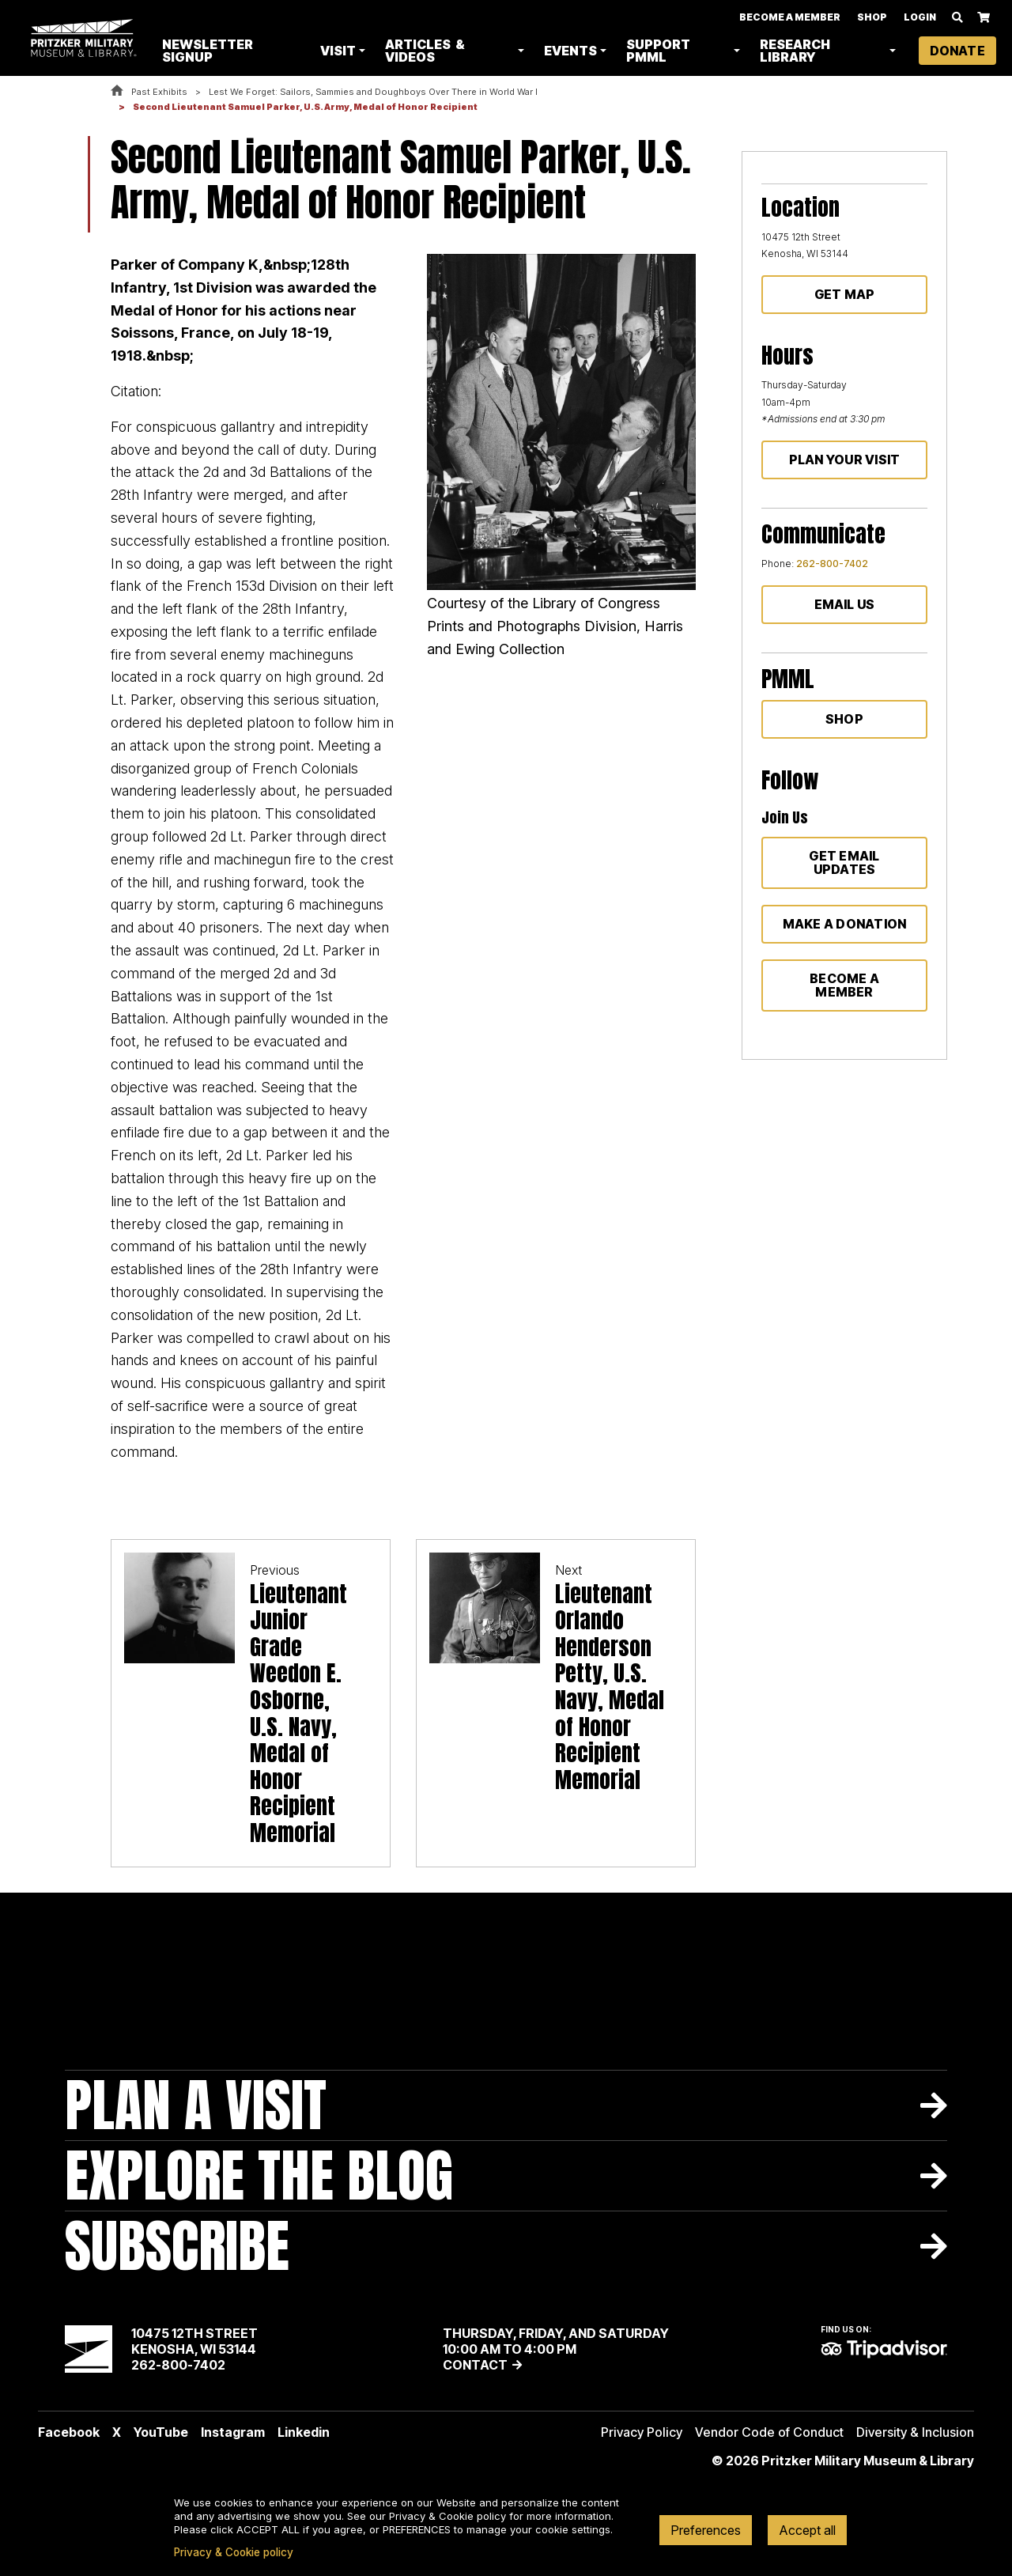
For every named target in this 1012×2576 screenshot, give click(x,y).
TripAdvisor (884, 2349)
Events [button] (572, 51)
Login (920, 18)
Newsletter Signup (210, 51)
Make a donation (845, 924)
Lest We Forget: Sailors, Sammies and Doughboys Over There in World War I (373, 91)
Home (117, 91)
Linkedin (304, 2432)
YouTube (161, 2432)
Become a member (844, 985)
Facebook (69, 2432)
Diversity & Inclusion (915, 2432)
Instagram (233, 2432)
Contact (475, 2365)
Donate (957, 51)
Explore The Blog (259, 2175)
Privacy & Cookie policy (233, 2552)
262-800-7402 (832, 563)
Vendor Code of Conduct (769, 2432)
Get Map (844, 294)
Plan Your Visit (845, 459)
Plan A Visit (196, 2105)
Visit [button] (340, 51)
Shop (872, 18)
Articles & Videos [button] (427, 51)
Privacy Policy (641, 2432)
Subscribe (177, 2246)
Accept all (807, 2530)
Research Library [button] (796, 51)
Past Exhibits (159, 91)
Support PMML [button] (660, 51)
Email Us (844, 604)
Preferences (705, 2530)
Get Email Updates (844, 862)
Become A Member (789, 18)
